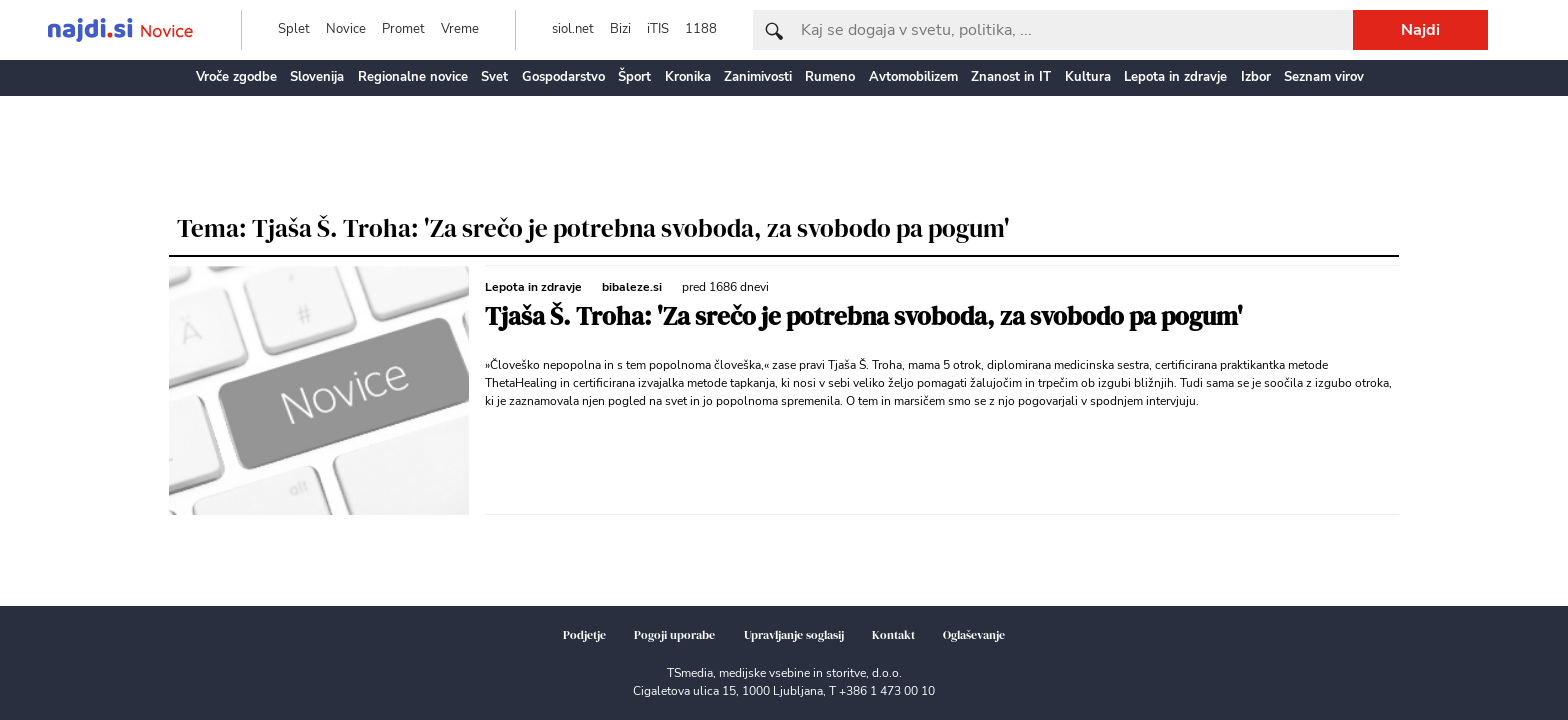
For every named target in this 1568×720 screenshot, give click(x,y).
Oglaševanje (974, 635)
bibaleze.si (632, 287)
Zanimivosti (758, 77)
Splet (294, 29)
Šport (634, 77)
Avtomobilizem (913, 77)
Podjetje (584, 635)
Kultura (1088, 77)
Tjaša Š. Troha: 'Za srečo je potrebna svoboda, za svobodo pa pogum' (864, 316)
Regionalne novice (413, 77)
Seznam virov (1324, 77)
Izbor (1256, 77)
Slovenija (317, 77)
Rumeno (830, 77)
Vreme (460, 29)
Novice (346, 29)
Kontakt (893, 635)
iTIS (658, 29)
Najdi (1420, 30)
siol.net (573, 29)
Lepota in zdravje (1175, 77)
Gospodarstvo (563, 77)
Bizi (620, 29)
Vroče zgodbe (236, 77)
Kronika (688, 77)
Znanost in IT (1011, 77)
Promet (403, 29)
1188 (701, 29)
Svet (494, 77)
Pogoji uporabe (674, 635)
